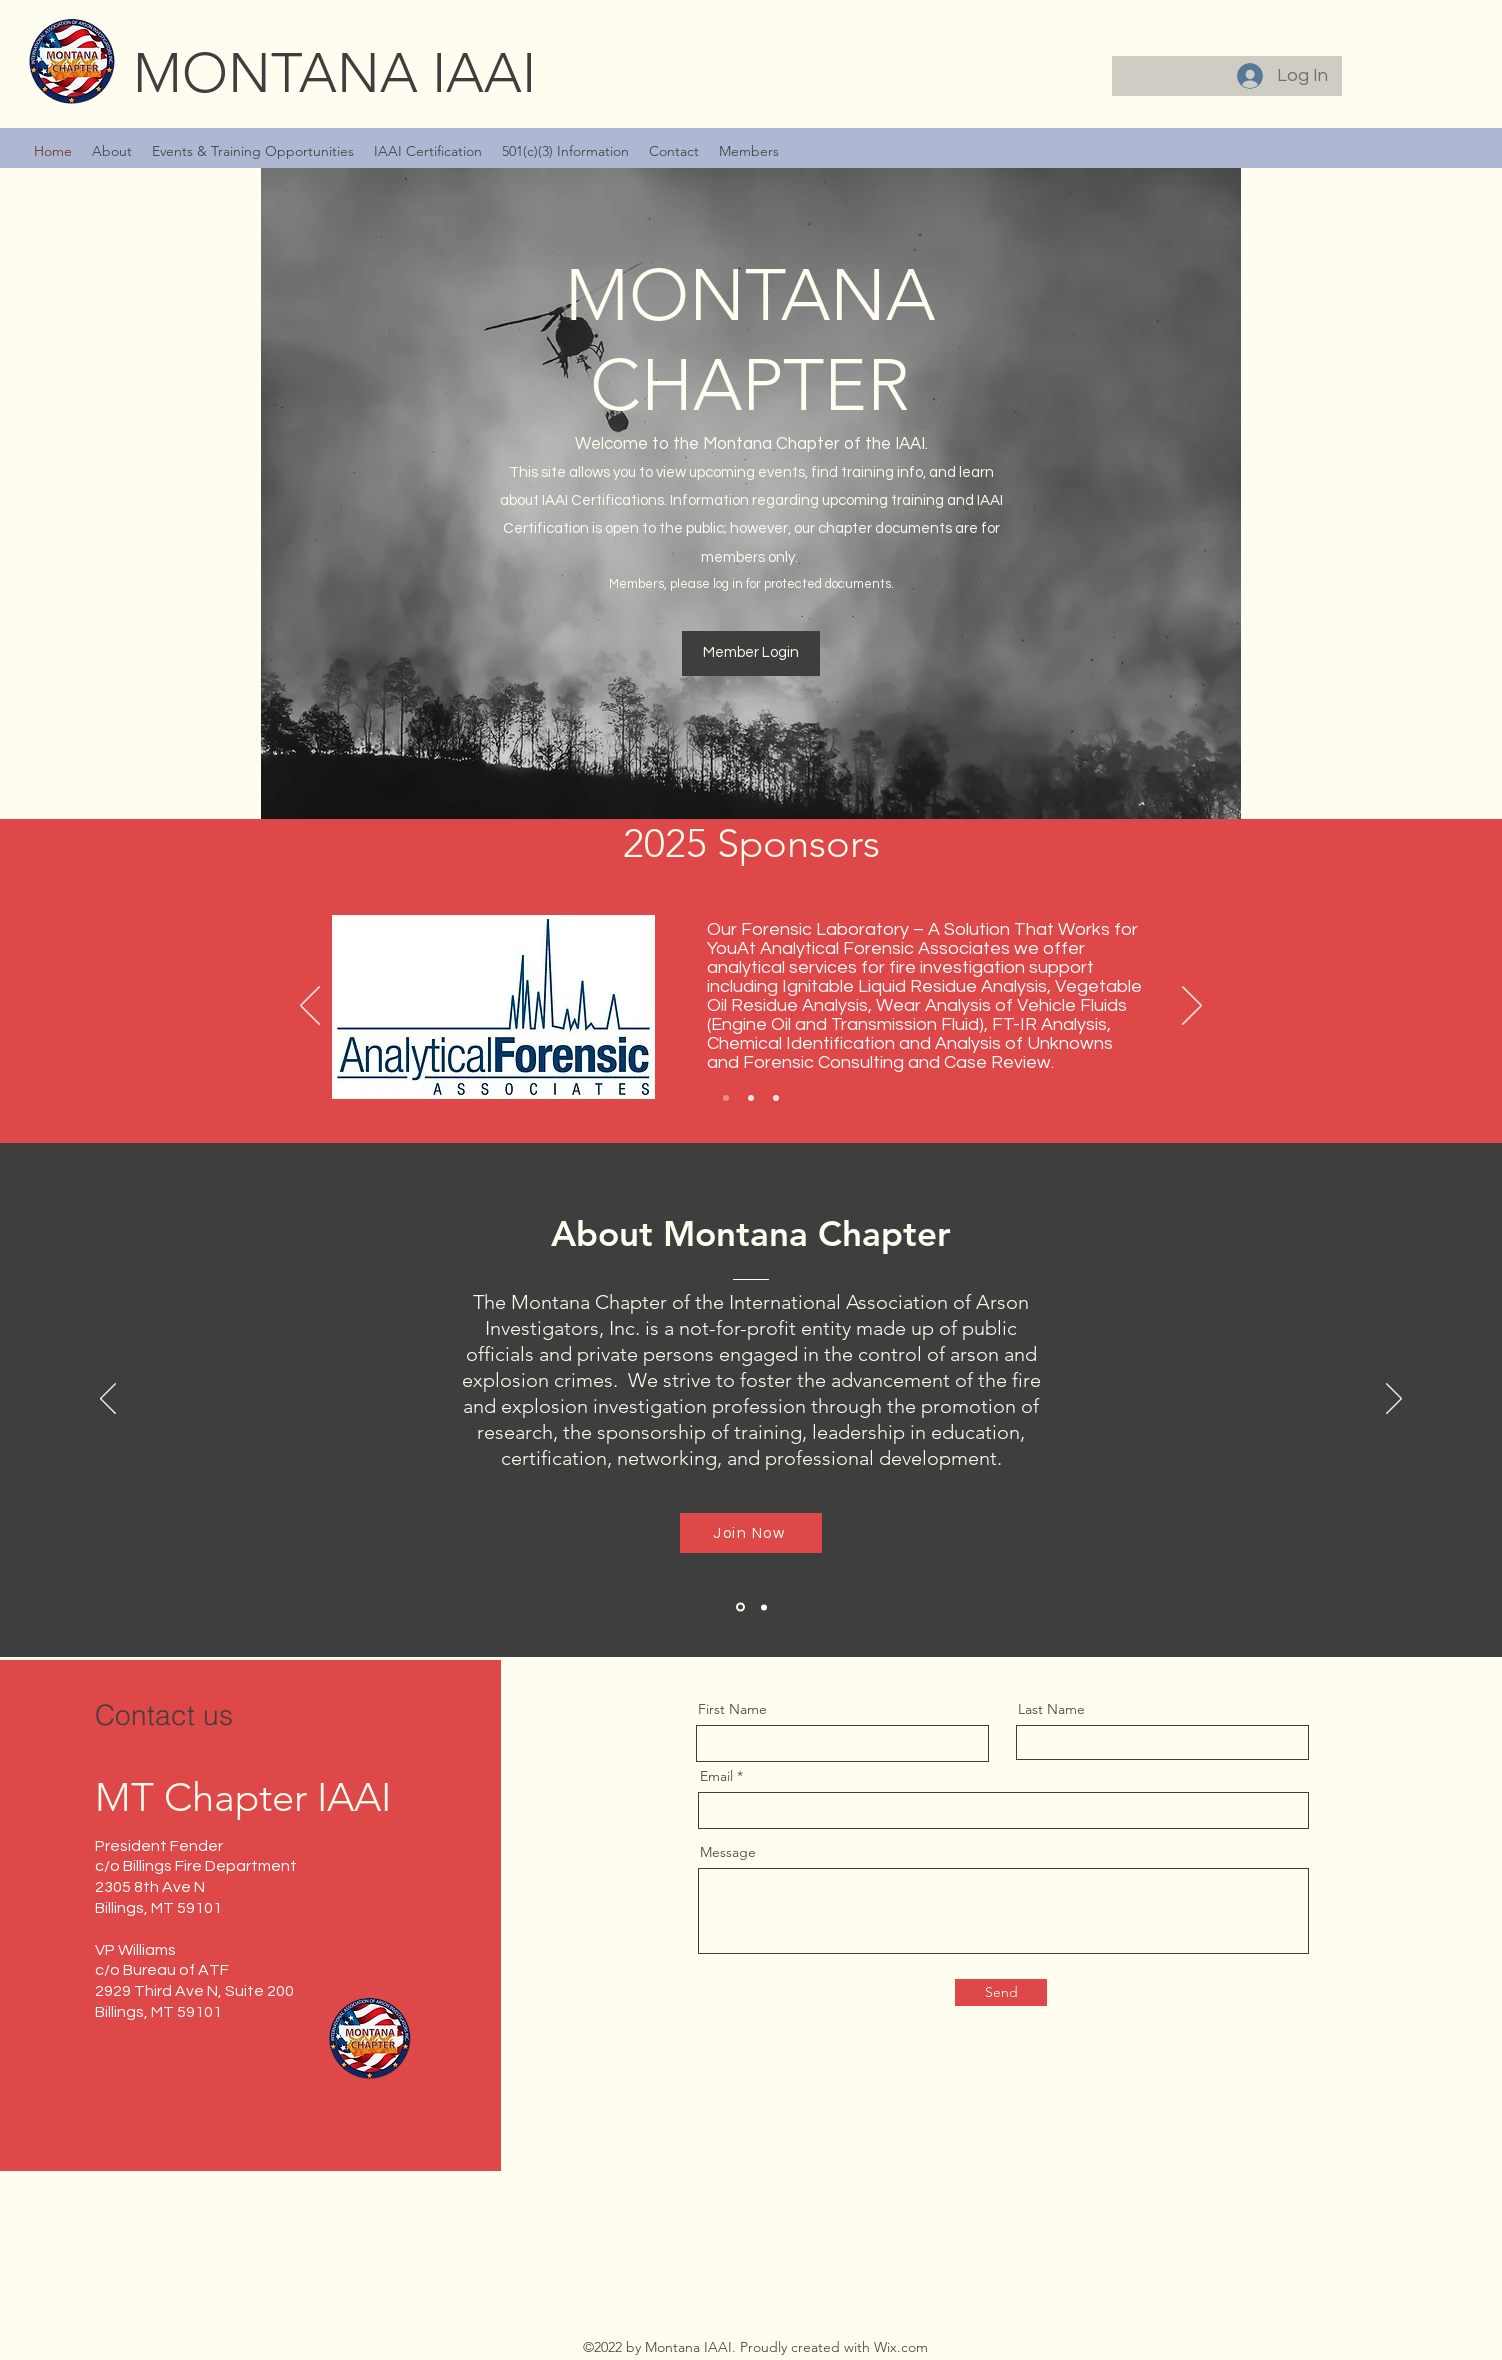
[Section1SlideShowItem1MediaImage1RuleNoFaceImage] (740, 1607)
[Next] (1192, 1007)
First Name (732, 1709)
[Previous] (310, 1007)
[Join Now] (751, 1533)
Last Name (1051, 1709)
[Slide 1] (726, 1098)
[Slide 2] (751, 1098)
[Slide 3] (776, 1098)
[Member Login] (751, 653)
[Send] (1001, 1992)
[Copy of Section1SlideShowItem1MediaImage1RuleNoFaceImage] (764, 1607)
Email (716, 1776)
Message (728, 1852)
